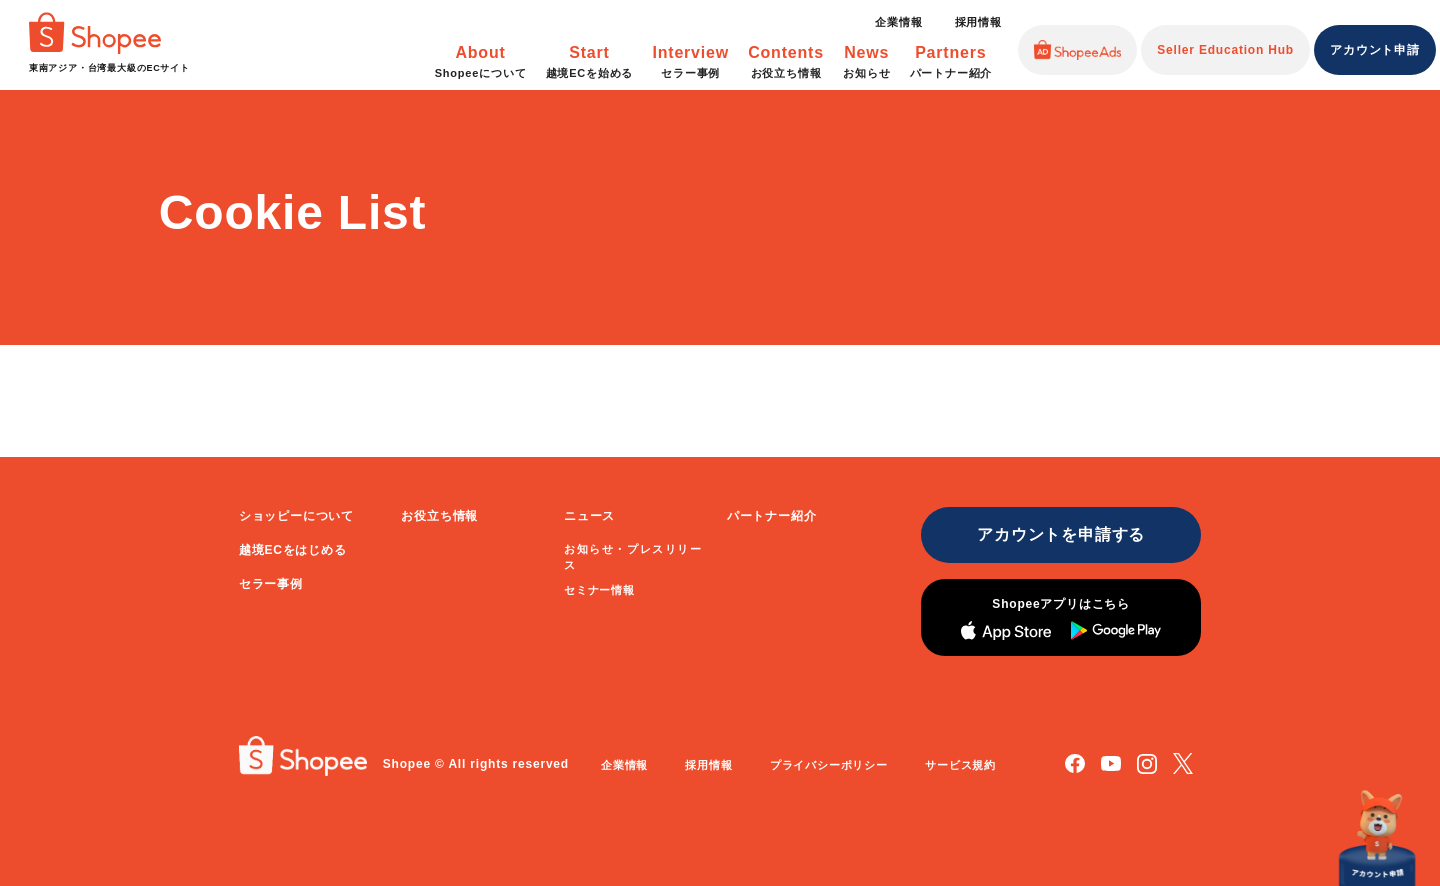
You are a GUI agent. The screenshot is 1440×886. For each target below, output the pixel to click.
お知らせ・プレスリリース (633, 557)
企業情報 (898, 22)
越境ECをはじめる (293, 550)
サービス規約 (960, 765)
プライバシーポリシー (829, 765)
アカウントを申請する (1061, 534)
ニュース (589, 516)
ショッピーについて (296, 516)
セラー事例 (271, 584)
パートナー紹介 (772, 516)
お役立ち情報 (439, 516)
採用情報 (978, 22)
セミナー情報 (599, 590)
